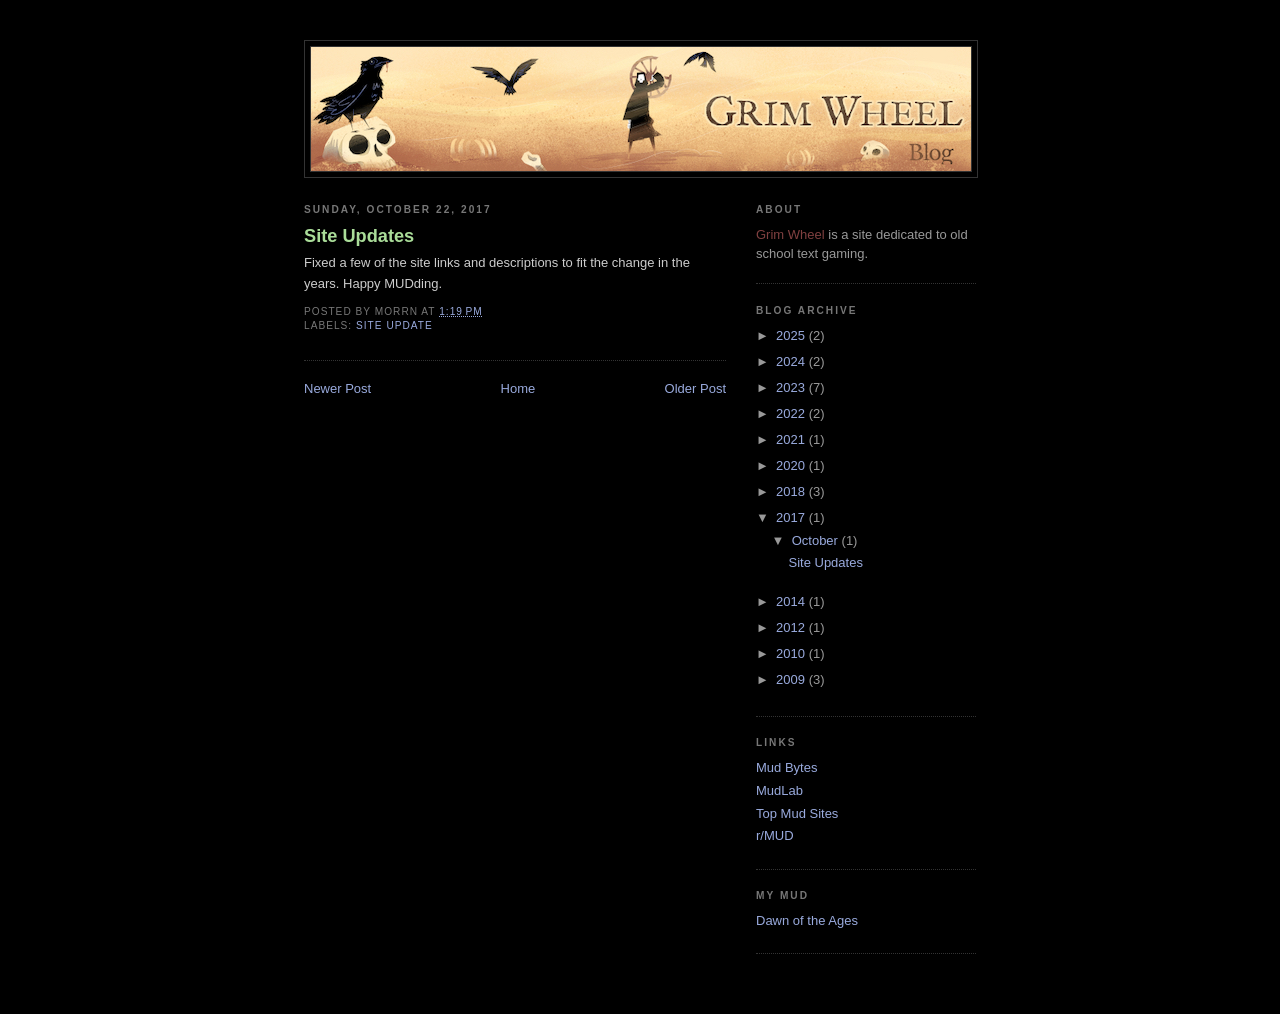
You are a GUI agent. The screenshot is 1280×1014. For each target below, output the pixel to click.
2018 (792, 491)
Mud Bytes (786, 767)
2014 (792, 601)
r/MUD (775, 835)
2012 (792, 627)
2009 (792, 679)
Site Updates (359, 236)
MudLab (779, 790)
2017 (792, 517)
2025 (792, 335)
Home (518, 388)
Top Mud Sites (797, 813)
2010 (792, 653)
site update (394, 325)
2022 (792, 413)
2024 (792, 361)
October (817, 540)
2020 (792, 465)
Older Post (695, 388)
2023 (792, 387)
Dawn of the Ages (807, 920)
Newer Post (337, 388)
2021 (792, 439)
